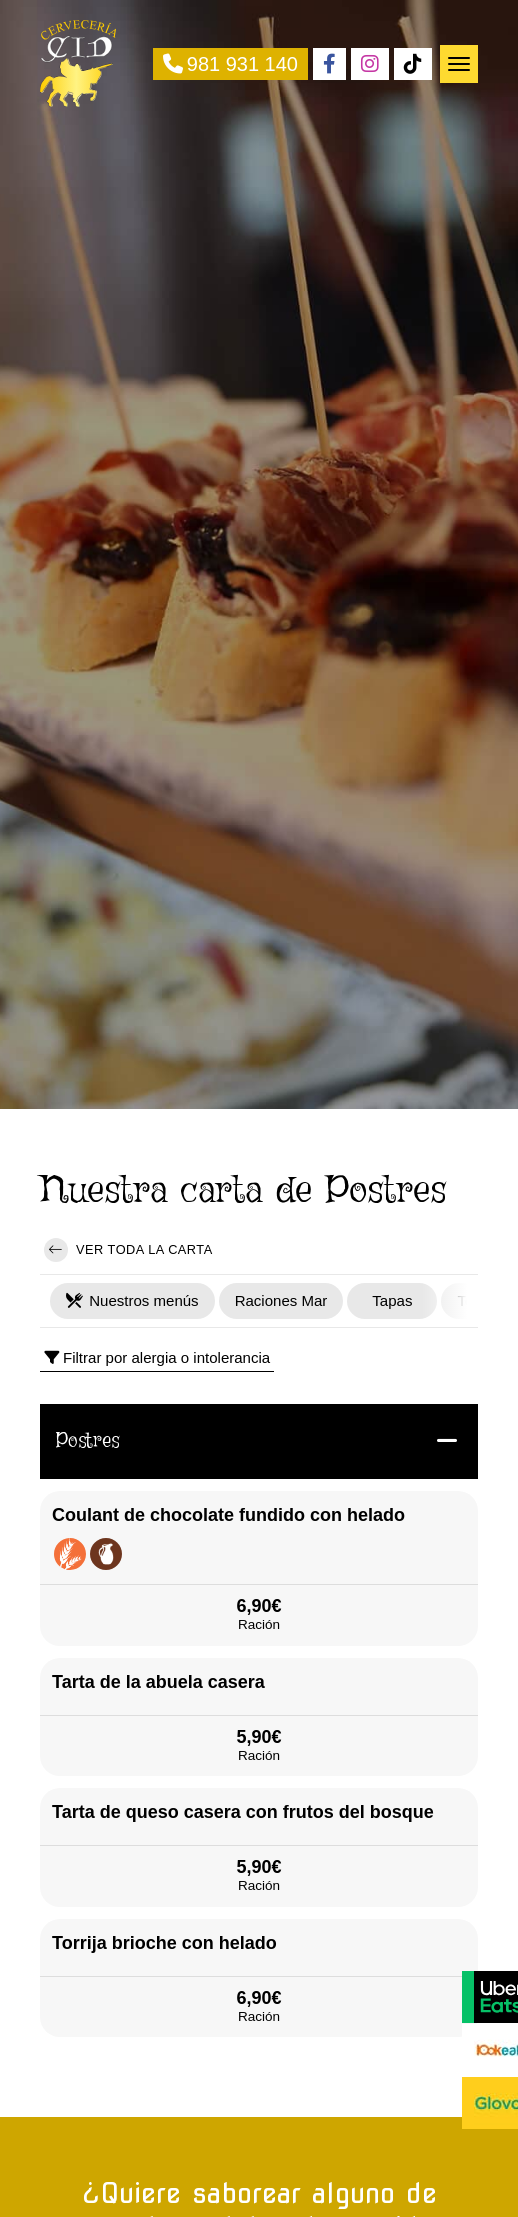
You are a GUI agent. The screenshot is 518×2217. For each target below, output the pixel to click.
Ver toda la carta (128, 1250)
